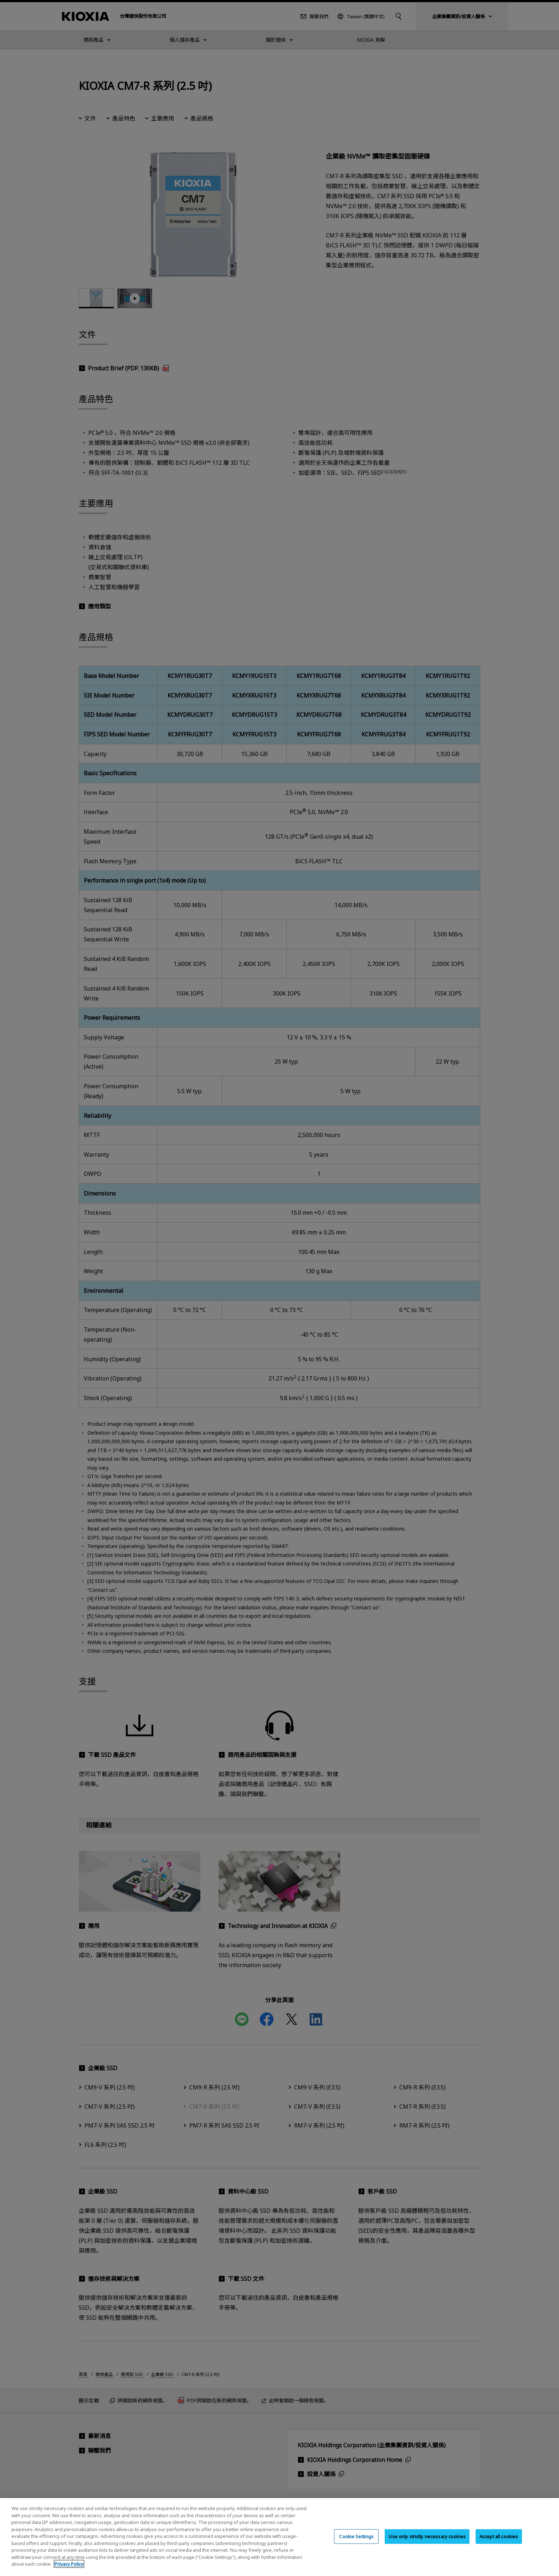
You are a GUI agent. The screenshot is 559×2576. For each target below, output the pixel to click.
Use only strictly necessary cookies (427, 2536)
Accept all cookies (498, 2536)
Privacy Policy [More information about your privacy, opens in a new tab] (69, 2564)
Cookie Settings (356, 2536)
